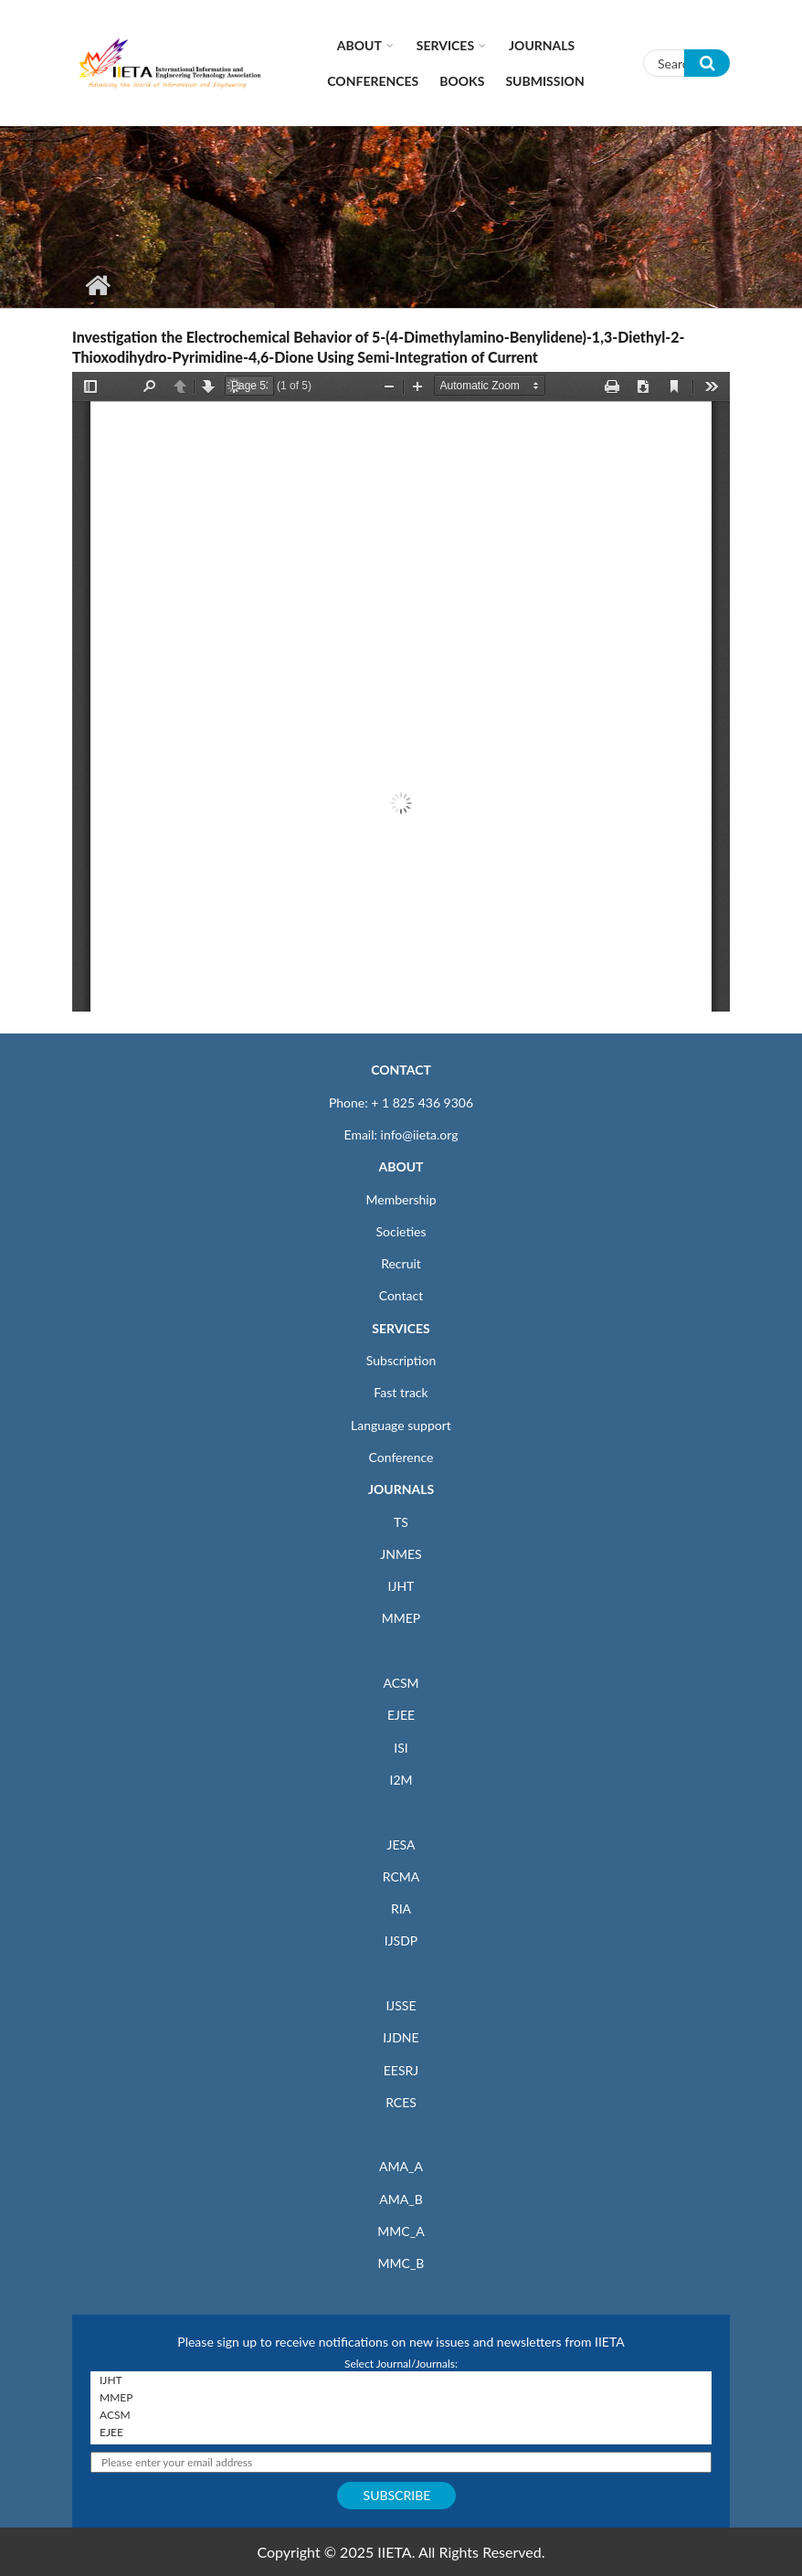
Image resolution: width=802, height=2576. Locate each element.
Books (461, 81)
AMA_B (400, 2199)
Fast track (400, 1392)
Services (445, 45)
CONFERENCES (372, 81)
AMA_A (401, 2166)
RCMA (401, 1876)
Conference (401, 1457)
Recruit (401, 1263)
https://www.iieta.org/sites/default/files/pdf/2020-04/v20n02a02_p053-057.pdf (401, 692)
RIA (401, 1908)
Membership (400, 1199)
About (359, 45)
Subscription (401, 1360)
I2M (400, 1779)
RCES (401, 2102)
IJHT (401, 1586)
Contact (401, 1295)
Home (97, 285)
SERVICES (400, 1328)
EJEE (401, 1715)
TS (401, 1522)
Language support (401, 1425)
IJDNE (400, 2037)
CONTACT (401, 1069)
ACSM (400, 1683)
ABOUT (400, 1166)
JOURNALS (401, 1489)
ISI (400, 1747)
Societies (401, 1231)
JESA (401, 1844)
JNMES (400, 1554)
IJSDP (401, 1940)
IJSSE (400, 2005)
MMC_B (401, 2263)
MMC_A (400, 2231)
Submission (544, 81)
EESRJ (401, 2070)
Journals (542, 45)
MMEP (401, 1618)
